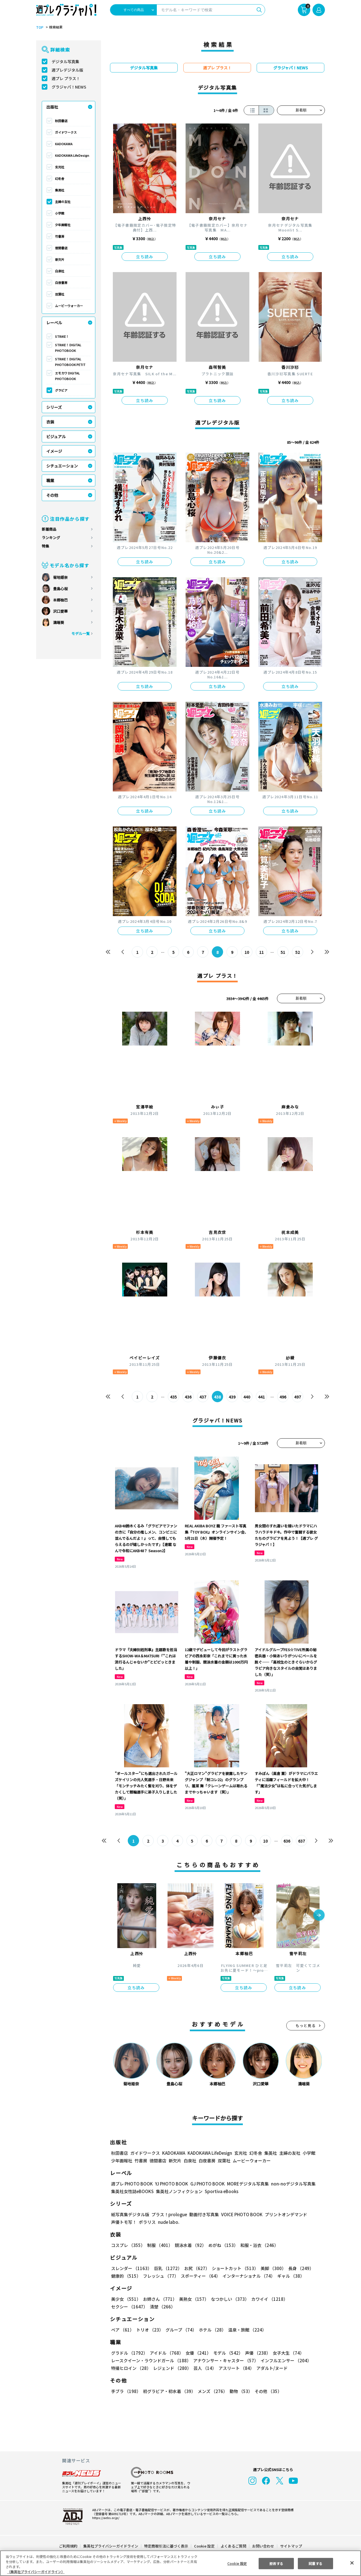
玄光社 (59, 167)
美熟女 (194, 2299)
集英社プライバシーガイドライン (110, 2546)
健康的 (126, 2276)
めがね (223, 2245)
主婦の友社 (63, 201)
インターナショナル (249, 2276)
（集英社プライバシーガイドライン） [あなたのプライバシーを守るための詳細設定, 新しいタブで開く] (36, 2571)
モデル (228, 2353)
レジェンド (172, 2368)
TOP (39, 27)
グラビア (61, 390)
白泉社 (59, 271)
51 (283, 952)
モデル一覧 (80, 633)
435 (173, 1397)
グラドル (129, 2353)
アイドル (167, 2353)
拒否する (276, 2563)
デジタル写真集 (65, 61)
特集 (45, 546)
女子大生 (288, 2353)
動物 (241, 2391)
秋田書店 (61, 120)
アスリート (236, 2368)
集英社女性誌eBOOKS (132, 2191)
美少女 (126, 2299)
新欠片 (59, 259)
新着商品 (49, 529)
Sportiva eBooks (221, 2191)
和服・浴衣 (259, 2245)
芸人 (204, 2368)
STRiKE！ (62, 336)
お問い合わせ (263, 2546)
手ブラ (126, 2391)
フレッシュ (161, 2276)
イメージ (54, 451)
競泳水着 (190, 2245)
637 (301, 1841)
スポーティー (201, 2276)
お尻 (197, 2268)
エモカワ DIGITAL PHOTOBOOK (67, 376)
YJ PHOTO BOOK (171, 2184)
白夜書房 (61, 282)
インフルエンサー (286, 2360)
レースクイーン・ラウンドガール (151, 2360)
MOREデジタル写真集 (248, 2184)
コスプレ (128, 2245)
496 (282, 1397)
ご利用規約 (68, 2546)
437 (202, 1397)
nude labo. (168, 2222)
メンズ (212, 2391)
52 (297, 952)
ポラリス (147, 2222)
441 (261, 1397)
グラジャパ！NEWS (69, 87)
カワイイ (269, 2299)
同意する (315, 2563)
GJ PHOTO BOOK (207, 2184)
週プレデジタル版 (67, 70)
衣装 (50, 422)
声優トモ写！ (124, 2222)
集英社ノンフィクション (179, 2191)
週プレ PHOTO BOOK (132, 2184)
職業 (50, 480)
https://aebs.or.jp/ (105, 2518)
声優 (258, 2353)
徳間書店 (61, 248)
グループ (181, 2330)
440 (246, 1397)
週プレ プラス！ (66, 78)
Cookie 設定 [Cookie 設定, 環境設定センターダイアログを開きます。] (237, 2563)
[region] (180, 2563)
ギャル (291, 2276)
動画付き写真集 (204, 2214)
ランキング (51, 537)
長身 (301, 2268)
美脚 (273, 2268)
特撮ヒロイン (131, 2368)
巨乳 (168, 2268)
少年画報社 (63, 224)
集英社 (59, 190)
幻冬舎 (59, 178)
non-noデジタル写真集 (293, 2184)
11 (261, 952)
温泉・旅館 (247, 2330)
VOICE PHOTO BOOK (242, 2214)
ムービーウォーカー (69, 305)
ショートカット (235, 2268)
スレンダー (131, 2268)
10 (247, 952)
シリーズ (54, 407)
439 (232, 1397)
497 (297, 1397)
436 (188, 1397)
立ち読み (144, 256)
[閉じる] (352, 2563)
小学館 (59, 213)
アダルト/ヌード (272, 2368)
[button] (319, 1916)
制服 (160, 2245)
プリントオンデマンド (286, 2214)
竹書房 (59, 236)
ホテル (212, 2330)
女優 (198, 2353)
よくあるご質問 (233, 2546)
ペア (122, 2330)
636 (286, 1841)
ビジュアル (56, 436)
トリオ (149, 2330)
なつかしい (230, 2299)
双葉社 (59, 294)
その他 (52, 495)
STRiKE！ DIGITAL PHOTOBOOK (68, 348)
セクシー (129, 2307)
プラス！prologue (169, 2214)
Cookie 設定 (204, 2546)
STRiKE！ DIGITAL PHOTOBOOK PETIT (70, 362)
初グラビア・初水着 (169, 2391)
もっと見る (306, 2025)
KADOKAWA (63, 144)
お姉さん (160, 2299)
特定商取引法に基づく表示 (166, 2546)
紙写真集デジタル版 (130, 2214)
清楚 (162, 2307)
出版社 (52, 107)
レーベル (54, 322)
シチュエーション (62, 466)
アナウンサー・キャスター (226, 2360)
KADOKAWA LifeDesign (72, 155)
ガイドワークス (66, 132)
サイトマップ (291, 2546)
